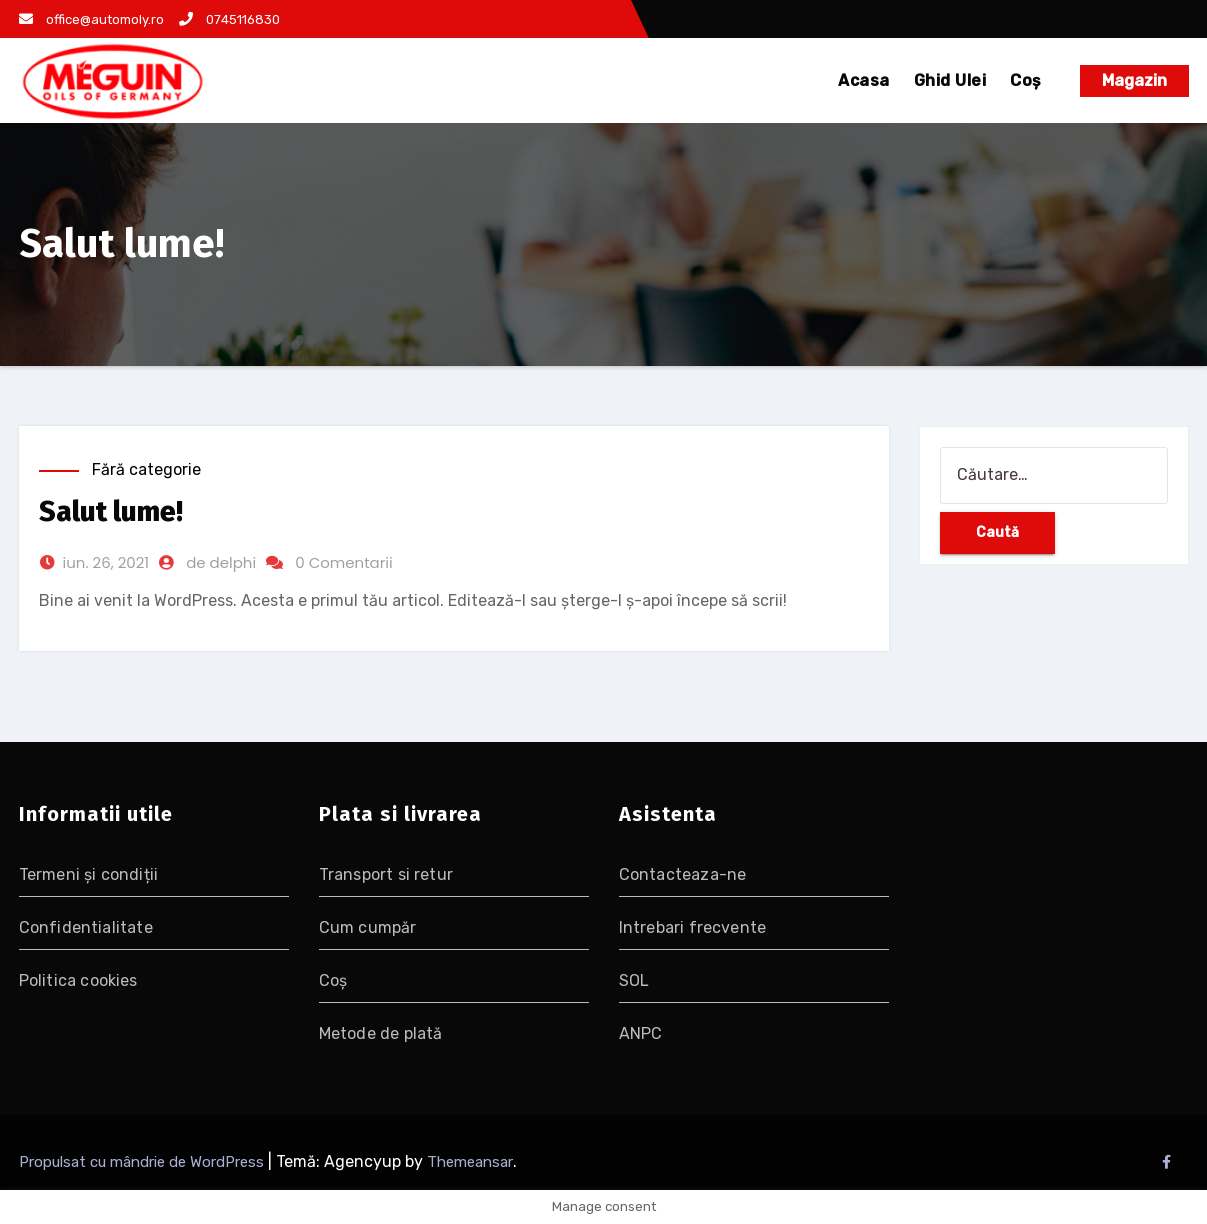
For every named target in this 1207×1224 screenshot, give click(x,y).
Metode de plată (381, 1033)
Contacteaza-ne (683, 874)
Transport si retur (386, 874)
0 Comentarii (344, 562)
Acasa (864, 80)
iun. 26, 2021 (106, 562)
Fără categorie (146, 469)
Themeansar (470, 1162)
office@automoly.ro (91, 19)
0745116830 (229, 19)
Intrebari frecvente (693, 927)
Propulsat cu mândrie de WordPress (143, 1162)
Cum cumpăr (368, 927)
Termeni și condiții (89, 874)
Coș (1026, 80)
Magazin (1134, 80)
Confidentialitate (86, 927)
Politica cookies (78, 980)
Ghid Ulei (950, 80)
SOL (634, 980)
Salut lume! (111, 511)
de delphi (221, 562)
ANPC (641, 1033)
